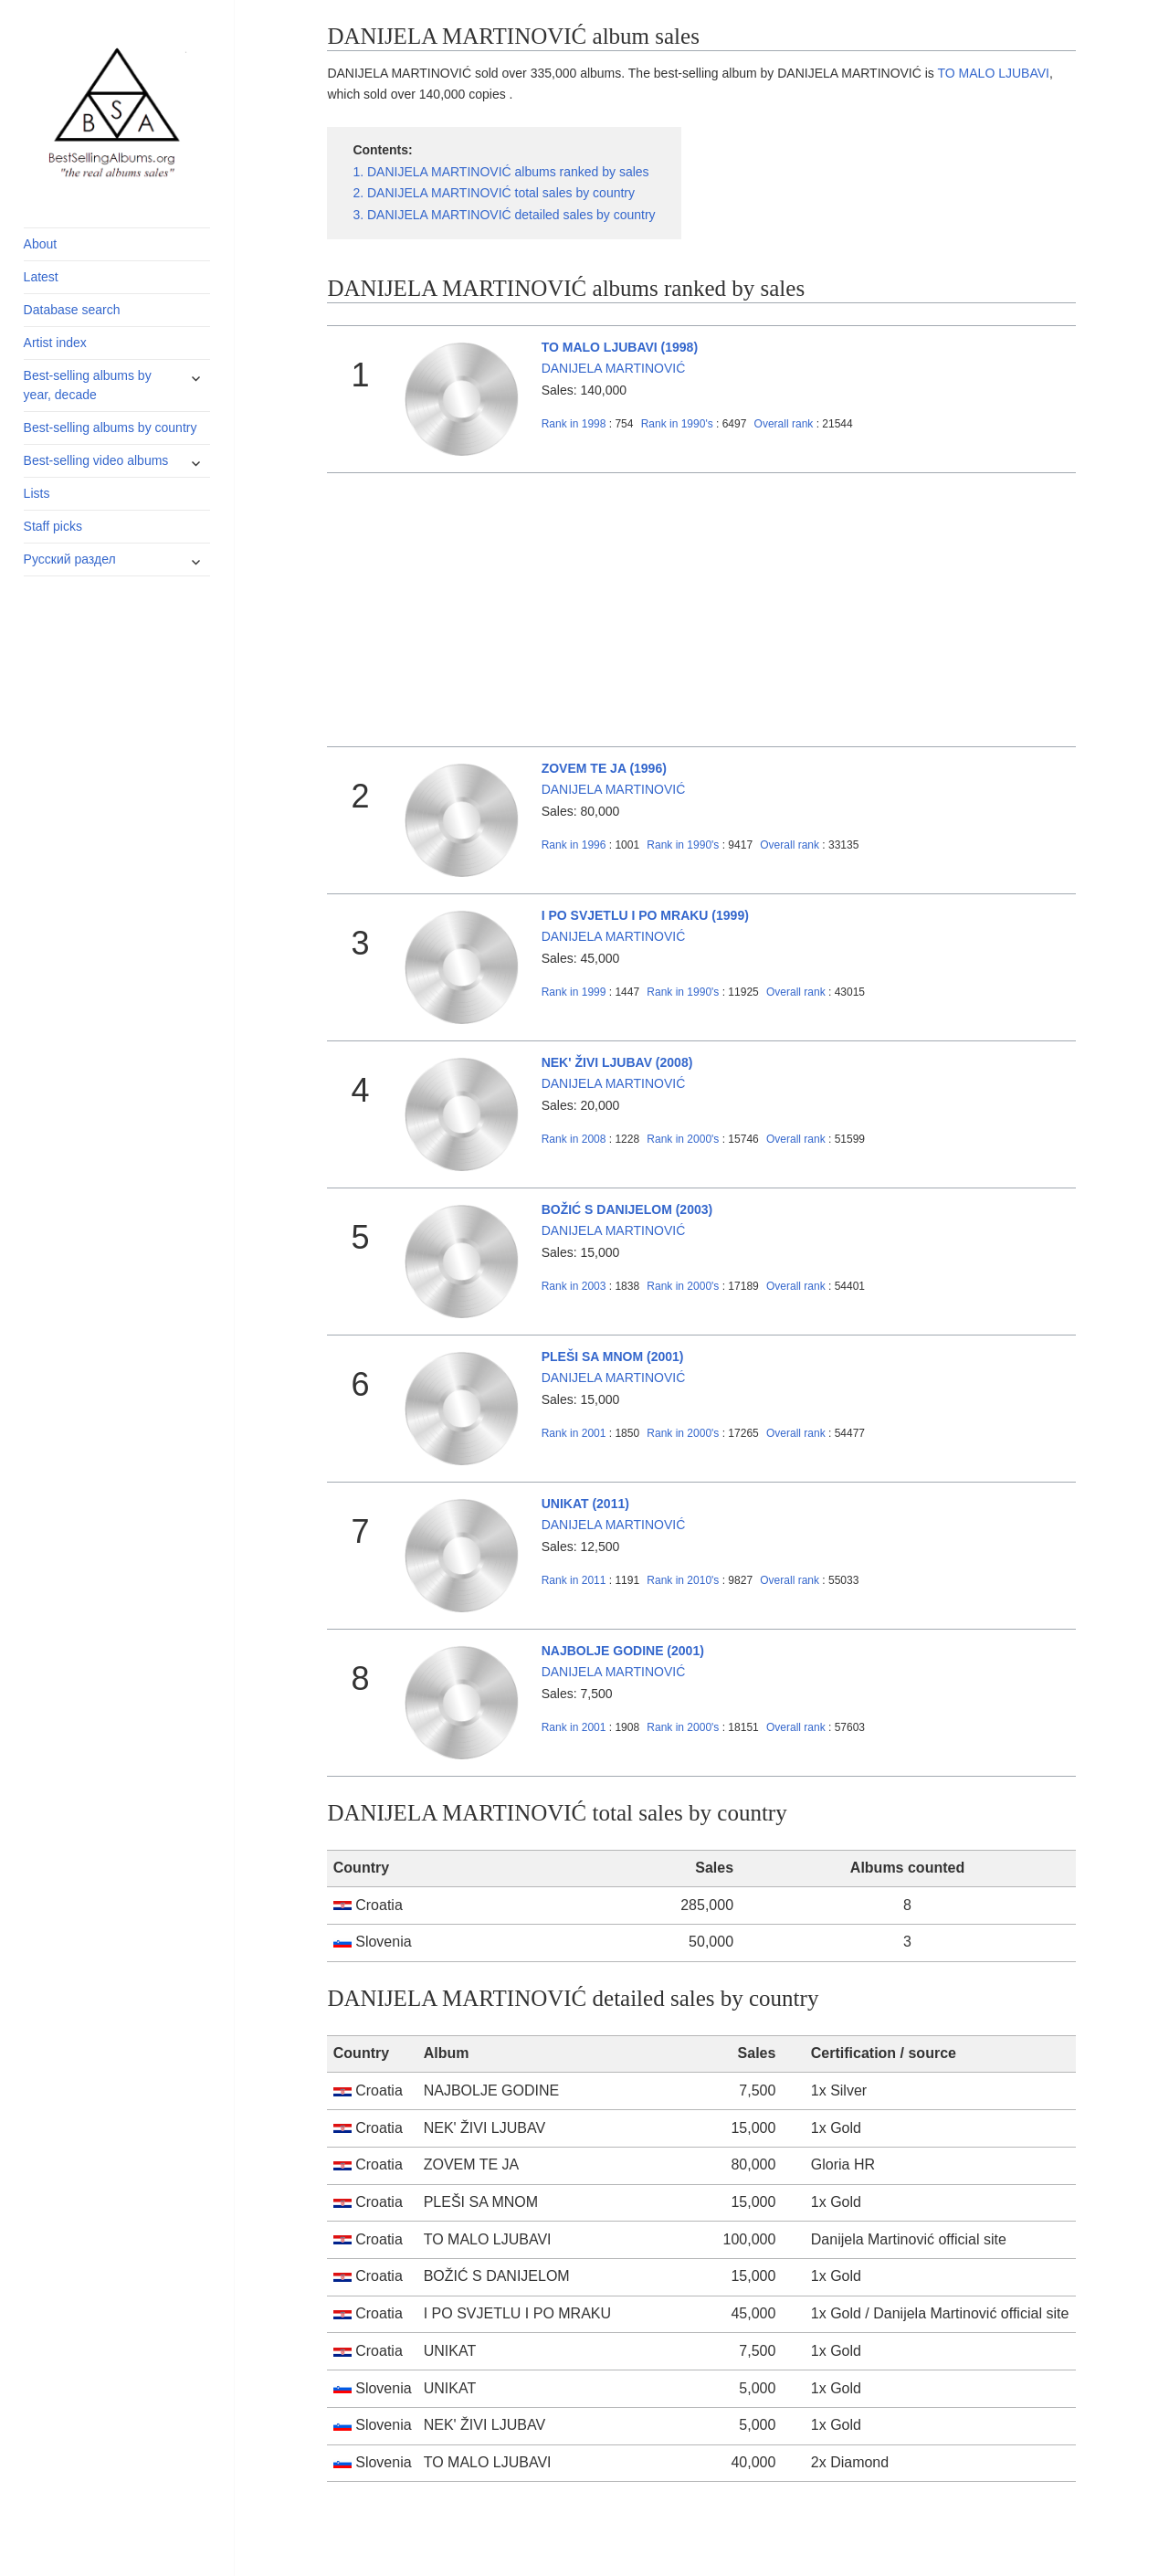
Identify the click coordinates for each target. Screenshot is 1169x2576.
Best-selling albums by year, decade (88, 385)
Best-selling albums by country (110, 427)
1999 (574, 992)
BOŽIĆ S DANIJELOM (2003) (627, 1209)
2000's (684, 1139)
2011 (574, 1580)
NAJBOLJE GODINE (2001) (623, 1650)
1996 (574, 845)
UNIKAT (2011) (585, 1503)
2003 (574, 1286)
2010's (684, 1580)
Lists (37, 493)
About (41, 244)
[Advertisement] (702, 610)
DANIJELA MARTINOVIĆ (614, 368)
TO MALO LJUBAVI (993, 73)
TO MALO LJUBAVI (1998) (620, 347)
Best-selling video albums (96, 460)
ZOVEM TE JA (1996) (604, 768)
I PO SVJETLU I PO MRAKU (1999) (645, 915)
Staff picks (53, 526)
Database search (72, 309)
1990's (678, 423)
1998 (574, 423)
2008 (574, 1139)
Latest (41, 276)
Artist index (55, 342)
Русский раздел (70, 559)
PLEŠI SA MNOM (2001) (613, 1356)
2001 (574, 1433)
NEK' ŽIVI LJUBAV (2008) (617, 1062)
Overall (784, 423)
